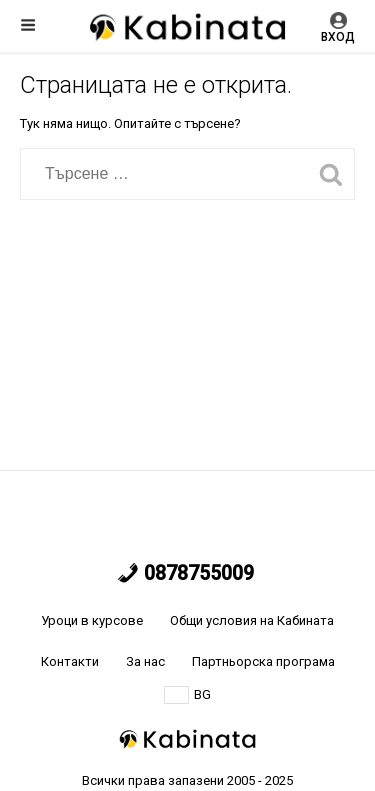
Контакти (70, 661)
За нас (145, 661)
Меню (28, 25)
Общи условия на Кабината (252, 620)
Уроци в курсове (92, 620)
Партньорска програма (263, 661)
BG (187, 695)
